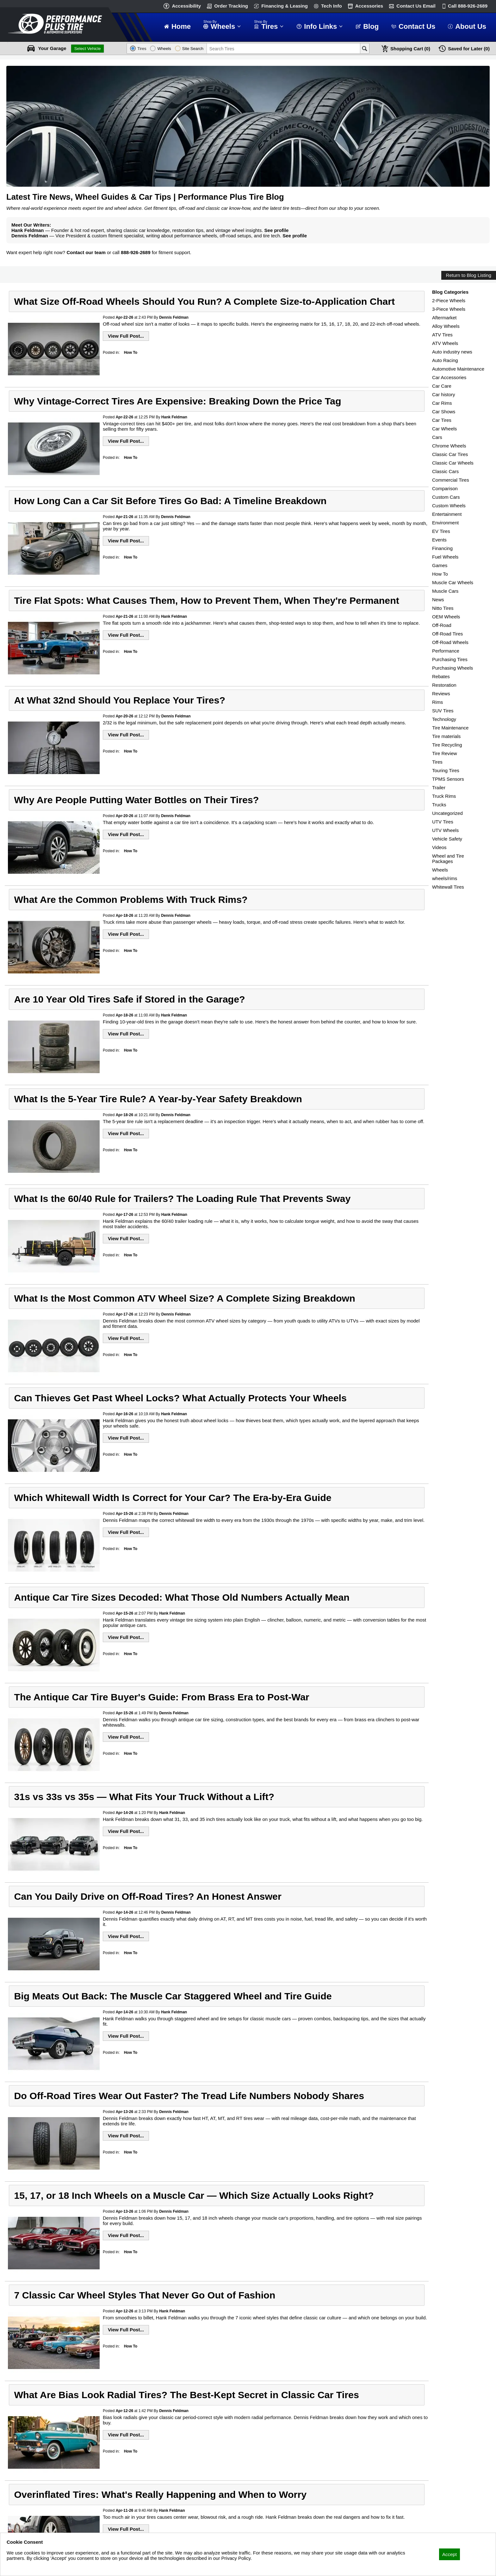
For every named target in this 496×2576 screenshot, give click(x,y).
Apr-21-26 (124, 517)
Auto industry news (452, 351)
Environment (445, 522)
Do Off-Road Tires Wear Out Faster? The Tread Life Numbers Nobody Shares (189, 2095)
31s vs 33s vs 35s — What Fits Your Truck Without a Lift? (144, 1796)
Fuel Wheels (445, 557)
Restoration (444, 685)
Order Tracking (231, 6)
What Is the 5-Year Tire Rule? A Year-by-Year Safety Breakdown (158, 1098)
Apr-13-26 (124, 2112)
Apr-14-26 (124, 1812)
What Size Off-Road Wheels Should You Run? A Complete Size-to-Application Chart (204, 301)
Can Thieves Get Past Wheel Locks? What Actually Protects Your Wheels (180, 1397)
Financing (442, 548)
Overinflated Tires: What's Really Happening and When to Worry (160, 2494)
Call (467, 6)
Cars (437, 437)
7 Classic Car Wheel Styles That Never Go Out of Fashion (144, 2295)
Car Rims (442, 403)
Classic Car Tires (450, 454)
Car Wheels (444, 428)
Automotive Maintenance (458, 369)
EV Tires (441, 531)
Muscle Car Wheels (452, 582)
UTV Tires (442, 821)
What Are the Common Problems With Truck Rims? (130, 899)
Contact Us (415, 6)
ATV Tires (442, 334)
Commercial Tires (450, 480)
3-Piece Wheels (448, 309)
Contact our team (85, 252)
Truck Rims (444, 796)
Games (439, 565)
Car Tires (441, 420)
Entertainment (447, 514)
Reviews (441, 693)
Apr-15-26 (124, 1513)
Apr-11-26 (124, 2510)
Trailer (438, 787)
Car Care (441, 386)
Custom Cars (446, 497)
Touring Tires (445, 770)
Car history (443, 394)
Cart (410, 48)
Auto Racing (445, 360)
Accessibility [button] (186, 6)
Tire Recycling (447, 744)
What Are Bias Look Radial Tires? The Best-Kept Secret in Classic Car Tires (186, 2394)
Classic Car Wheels (453, 463)
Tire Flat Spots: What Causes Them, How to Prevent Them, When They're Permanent (206, 600)
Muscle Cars (445, 591)
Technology (444, 719)
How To (130, 352)
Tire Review (444, 753)
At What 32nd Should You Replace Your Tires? (119, 700)
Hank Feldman (174, 417)
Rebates (441, 676)
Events (439, 539)
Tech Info (331, 6)
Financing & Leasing (284, 6)
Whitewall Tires (448, 887)
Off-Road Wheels (450, 642)
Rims (437, 702)
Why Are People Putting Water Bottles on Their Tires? (136, 799)
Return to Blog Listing (468, 275)
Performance (445, 650)
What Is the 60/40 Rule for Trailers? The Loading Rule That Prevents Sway (182, 1198)
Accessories (369, 6)
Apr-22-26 (124, 317)
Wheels (440, 869)
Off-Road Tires (447, 633)
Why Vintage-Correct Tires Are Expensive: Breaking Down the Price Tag (177, 401)
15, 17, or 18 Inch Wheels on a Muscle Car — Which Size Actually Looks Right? (194, 2195)
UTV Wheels (445, 830)
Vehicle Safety (447, 838)
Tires (437, 762)
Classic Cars (445, 471)
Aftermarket (444, 317)
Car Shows (443, 411)
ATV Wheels (445, 343)
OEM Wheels (446, 616)
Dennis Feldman (174, 317)
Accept (449, 2554)
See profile (276, 230)
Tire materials (446, 736)
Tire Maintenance (450, 727)
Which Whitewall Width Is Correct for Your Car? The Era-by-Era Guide (172, 1497)
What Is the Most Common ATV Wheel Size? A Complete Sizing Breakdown (184, 1298)
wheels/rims (444, 878)
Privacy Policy (21, 2566)
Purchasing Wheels (452, 668)
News (438, 599)
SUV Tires (443, 710)
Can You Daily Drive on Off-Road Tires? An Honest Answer (147, 1896)
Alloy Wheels (446, 326)
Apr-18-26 (124, 915)
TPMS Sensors (448, 779)
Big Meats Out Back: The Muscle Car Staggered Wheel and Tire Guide (173, 1996)
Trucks (439, 804)
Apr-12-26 (124, 2311)
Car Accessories (449, 377)
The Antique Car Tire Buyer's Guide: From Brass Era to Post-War (161, 1696)
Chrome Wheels (449, 445)
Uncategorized (447, 813)
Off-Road (441, 625)
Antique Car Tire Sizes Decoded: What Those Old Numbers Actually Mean (182, 1597)
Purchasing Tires (450, 659)
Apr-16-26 (124, 1414)
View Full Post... (126, 336)
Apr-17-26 (124, 1214)
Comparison (445, 488)
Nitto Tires (443, 608)
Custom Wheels (449, 505)
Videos (439, 847)
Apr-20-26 (124, 716)
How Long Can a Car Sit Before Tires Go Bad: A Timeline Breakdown (170, 500)
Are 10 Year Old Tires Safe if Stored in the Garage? (129, 999)
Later (469, 48)
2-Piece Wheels (448, 300)
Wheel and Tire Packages (448, 858)
